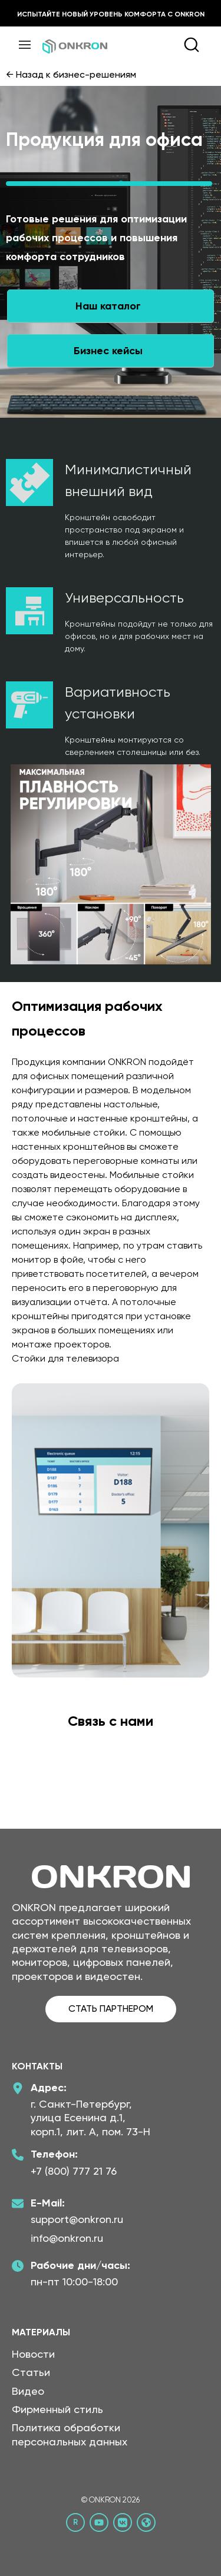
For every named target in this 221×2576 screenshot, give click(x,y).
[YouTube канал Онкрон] (99, 2522)
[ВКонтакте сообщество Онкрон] (122, 2522)
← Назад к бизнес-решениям (71, 74)
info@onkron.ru (67, 2238)
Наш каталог (108, 305)
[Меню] (25, 45)
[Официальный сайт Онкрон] (146, 2522)
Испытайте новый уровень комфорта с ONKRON (110, 14)
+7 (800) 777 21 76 (74, 2171)
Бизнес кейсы (108, 350)
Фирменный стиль (57, 2409)
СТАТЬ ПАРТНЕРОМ (110, 2008)
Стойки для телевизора (65, 1358)
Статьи (31, 2372)
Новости (33, 2354)
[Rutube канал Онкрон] (75, 2522)
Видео (28, 2391)
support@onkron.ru (77, 2219)
